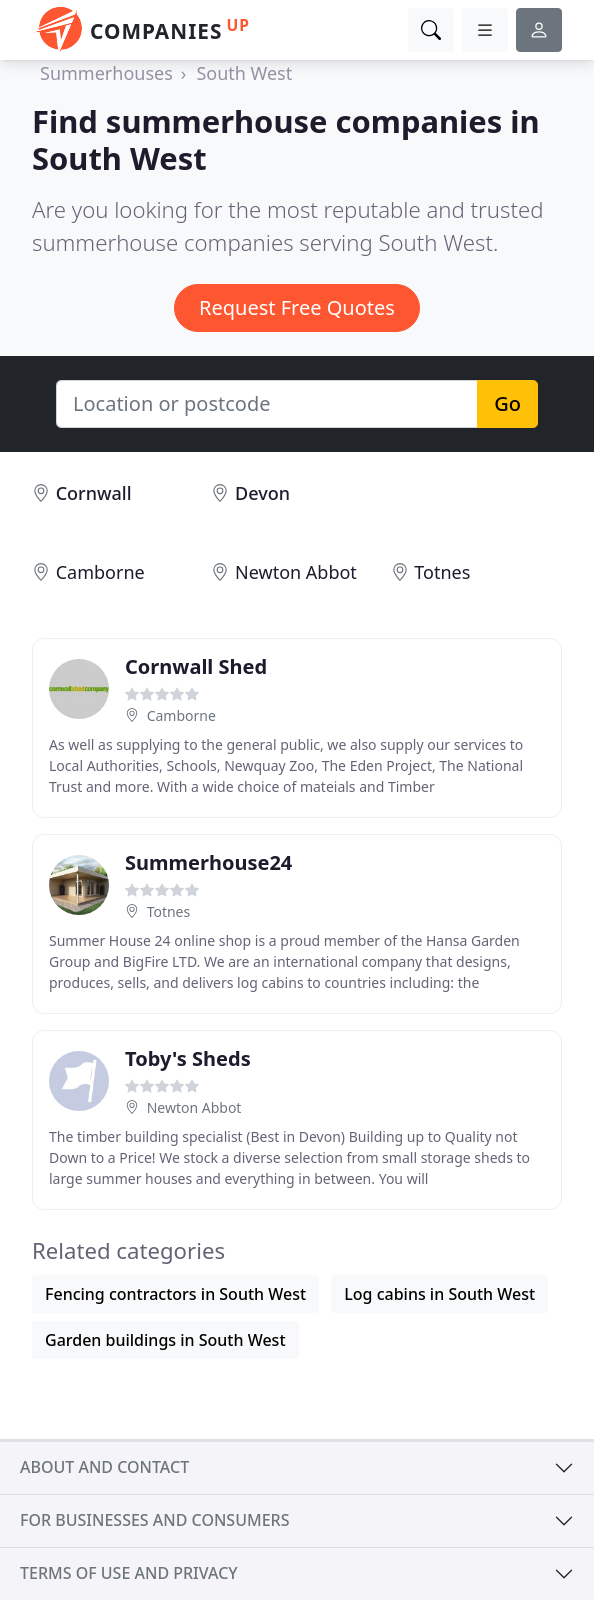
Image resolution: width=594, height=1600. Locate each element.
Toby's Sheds (188, 1058)
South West (244, 73)
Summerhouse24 (208, 862)
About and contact (104, 1467)
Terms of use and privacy (129, 1573)
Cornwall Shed (196, 666)
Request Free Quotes (297, 307)
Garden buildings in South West (165, 1340)
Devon (262, 493)
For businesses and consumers (154, 1520)
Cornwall (94, 493)
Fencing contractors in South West (175, 1294)
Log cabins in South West (439, 1294)
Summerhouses (106, 73)
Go (507, 403)
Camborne (100, 572)
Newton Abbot (296, 572)
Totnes (442, 572)
